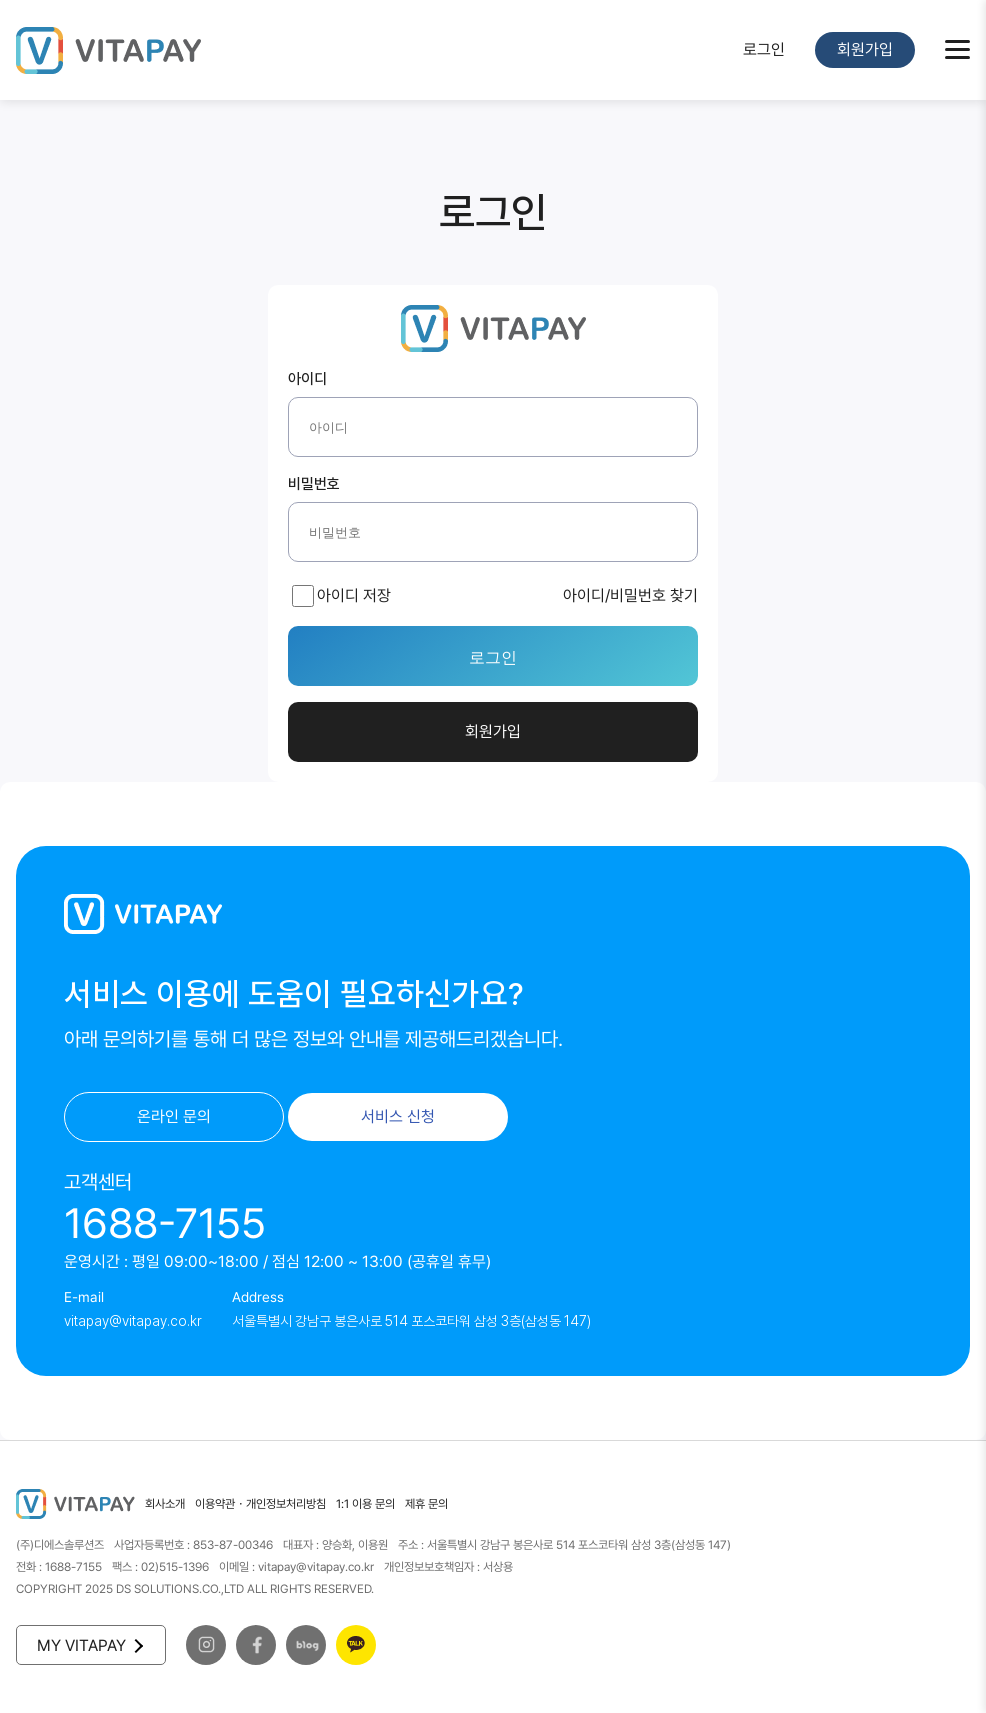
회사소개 (165, 1504)
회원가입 (865, 49)
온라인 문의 (174, 1116)
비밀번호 (314, 485)
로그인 (764, 49)
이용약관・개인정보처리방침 (260, 1504)
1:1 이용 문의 (365, 1504)
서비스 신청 (398, 1116)
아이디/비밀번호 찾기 (630, 595)
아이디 (307, 380)
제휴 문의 (426, 1504)
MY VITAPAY (89, 1645)
